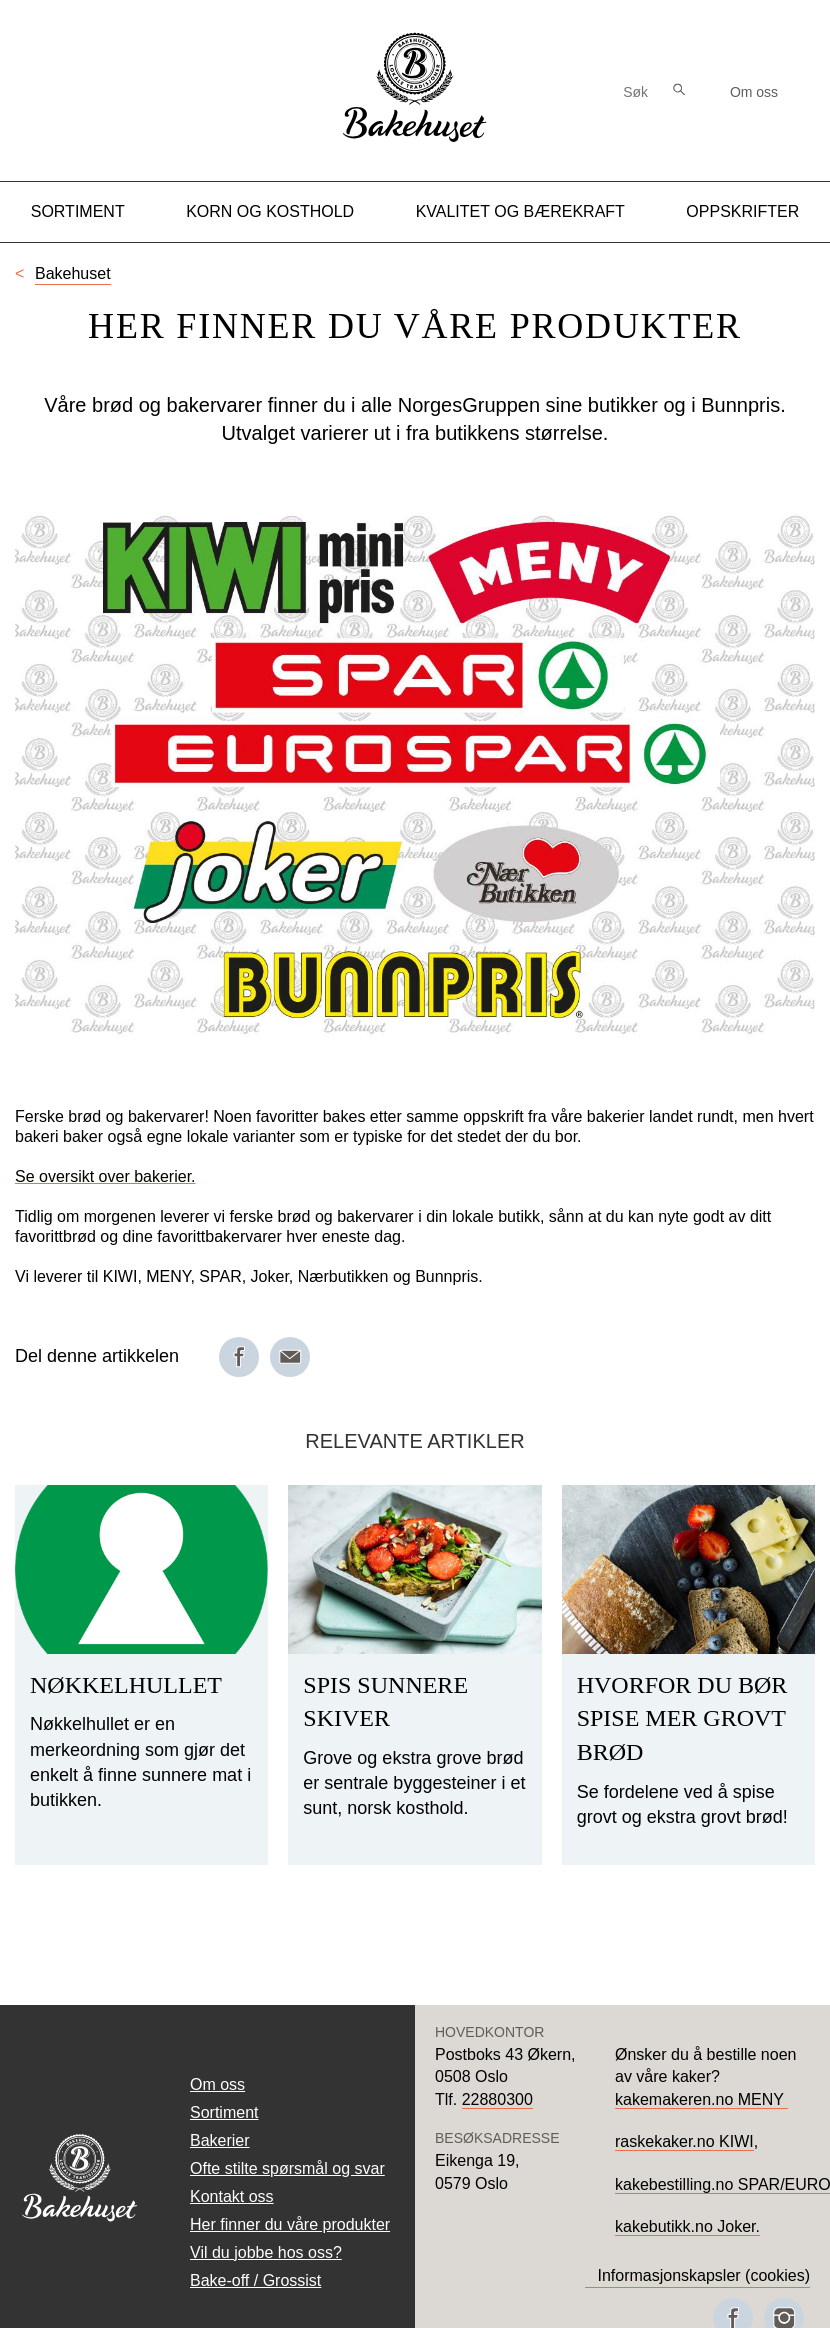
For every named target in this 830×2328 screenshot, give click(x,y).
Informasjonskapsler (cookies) (703, 2275)
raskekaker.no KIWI (684, 2141)
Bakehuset (73, 273)
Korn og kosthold (270, 211)
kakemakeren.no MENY (701, 2099)
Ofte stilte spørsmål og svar (287, 2168)
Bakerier (220, 2140)
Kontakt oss (232, 2196)
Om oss (754, 92)
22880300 (497, 2099)
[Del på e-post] (290, 1357)
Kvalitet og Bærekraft (520, 211)
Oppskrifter (742, 211)
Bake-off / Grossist (255, 2280)
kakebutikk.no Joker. (687, 2226)
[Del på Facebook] (239, 1357)
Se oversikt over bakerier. (105, 1176)
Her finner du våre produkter (290, 2224)
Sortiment (78, 211)
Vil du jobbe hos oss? (266, 2252)
